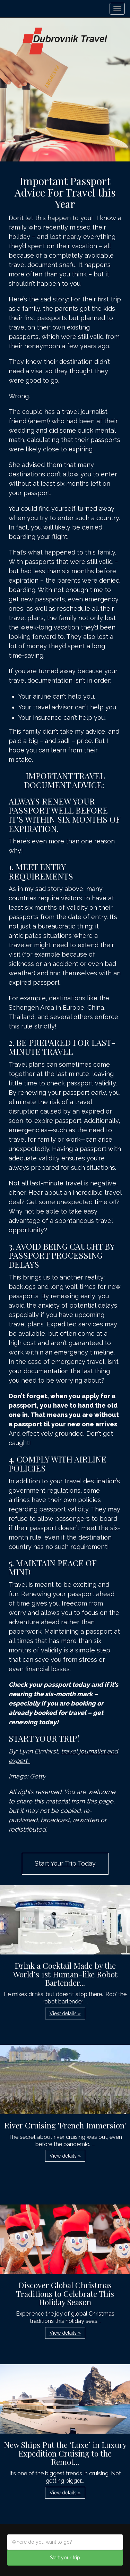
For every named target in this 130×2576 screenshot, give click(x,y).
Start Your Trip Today (65, 1863)
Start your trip (65, 2557)
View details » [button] (65, 2013)
